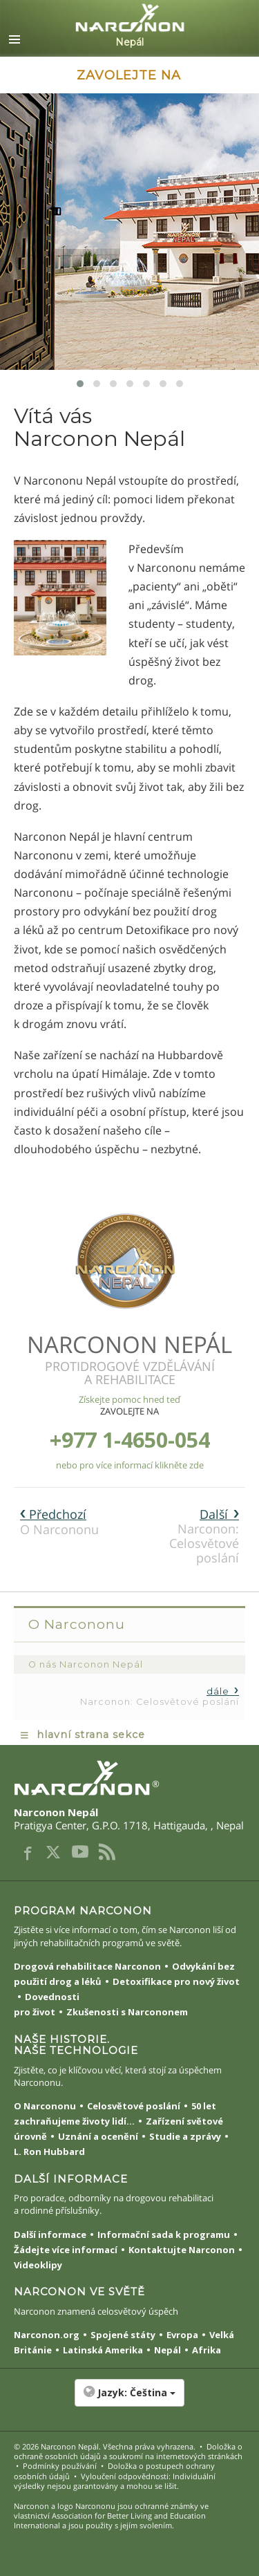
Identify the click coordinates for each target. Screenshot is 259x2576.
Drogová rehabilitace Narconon (87, 1966)
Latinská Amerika (103, 2350)
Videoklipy (38, 2265)
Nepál (167, 2350)
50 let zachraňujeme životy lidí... (115, 2113)
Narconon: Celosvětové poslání (204, 1536)
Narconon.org (46, 2334)
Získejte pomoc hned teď (129, 1399)
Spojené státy (122, 2334)
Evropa (182, 2334)
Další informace (50, 2234)
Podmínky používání (60, 2466)
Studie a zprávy (185, 2136)
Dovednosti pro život (46, 2004)
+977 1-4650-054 (130, 1440)
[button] (129, 2399)
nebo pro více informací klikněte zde (130, 1465)
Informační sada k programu (163, 2234)
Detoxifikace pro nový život (176, 1981)
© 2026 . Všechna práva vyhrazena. (104, 2446)
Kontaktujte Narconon (181, 2249)
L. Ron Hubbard (49, 2151)
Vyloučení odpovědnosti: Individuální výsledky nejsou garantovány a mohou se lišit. (114, 2481)
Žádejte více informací (65, 2249)
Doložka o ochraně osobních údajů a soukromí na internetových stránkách (128, 2451)
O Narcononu (59, 1522)
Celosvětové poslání (133, 2106)
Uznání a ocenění (98, 2136)
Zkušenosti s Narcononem (127, 2012)
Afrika (206, 2350)
